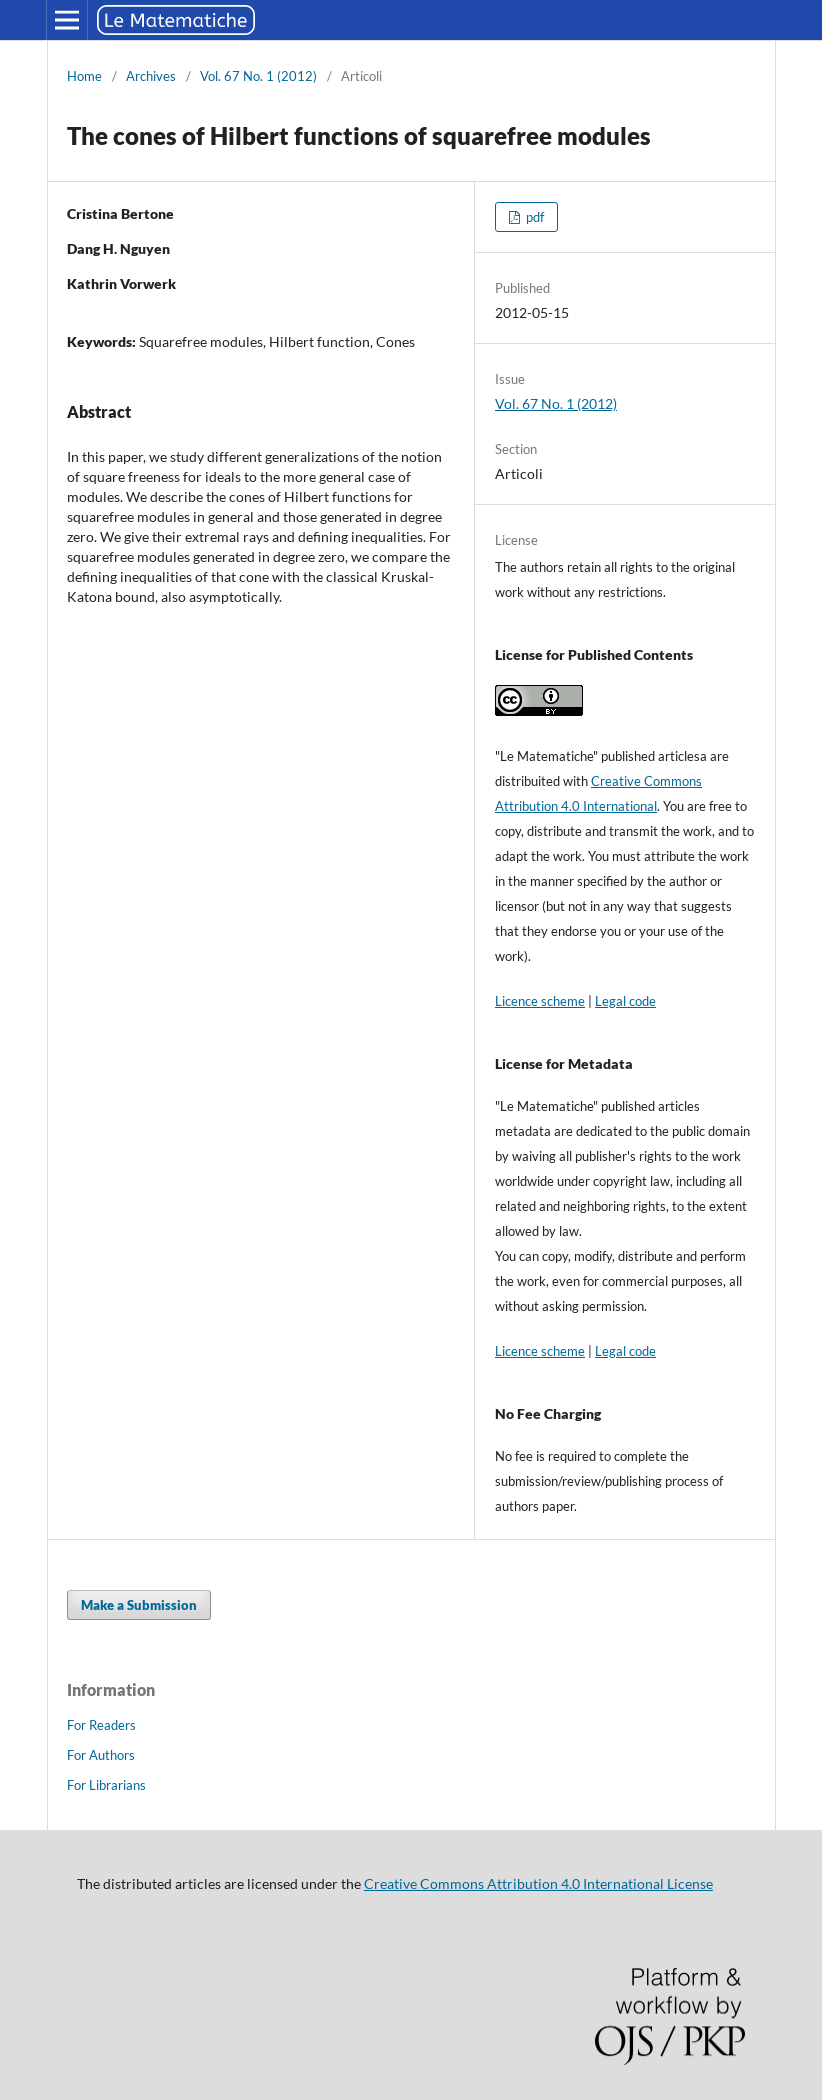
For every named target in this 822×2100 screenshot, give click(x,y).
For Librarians (106, 1785)
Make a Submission (139, 1605)
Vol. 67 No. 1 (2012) (258, 76)
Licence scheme (540, 1001)
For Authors (101, 1755)
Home (84, 76)
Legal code (625, 1001)
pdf (533, 217)
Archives (151, 76)
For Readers (101, 1725)
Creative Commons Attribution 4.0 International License (538, 1883)
